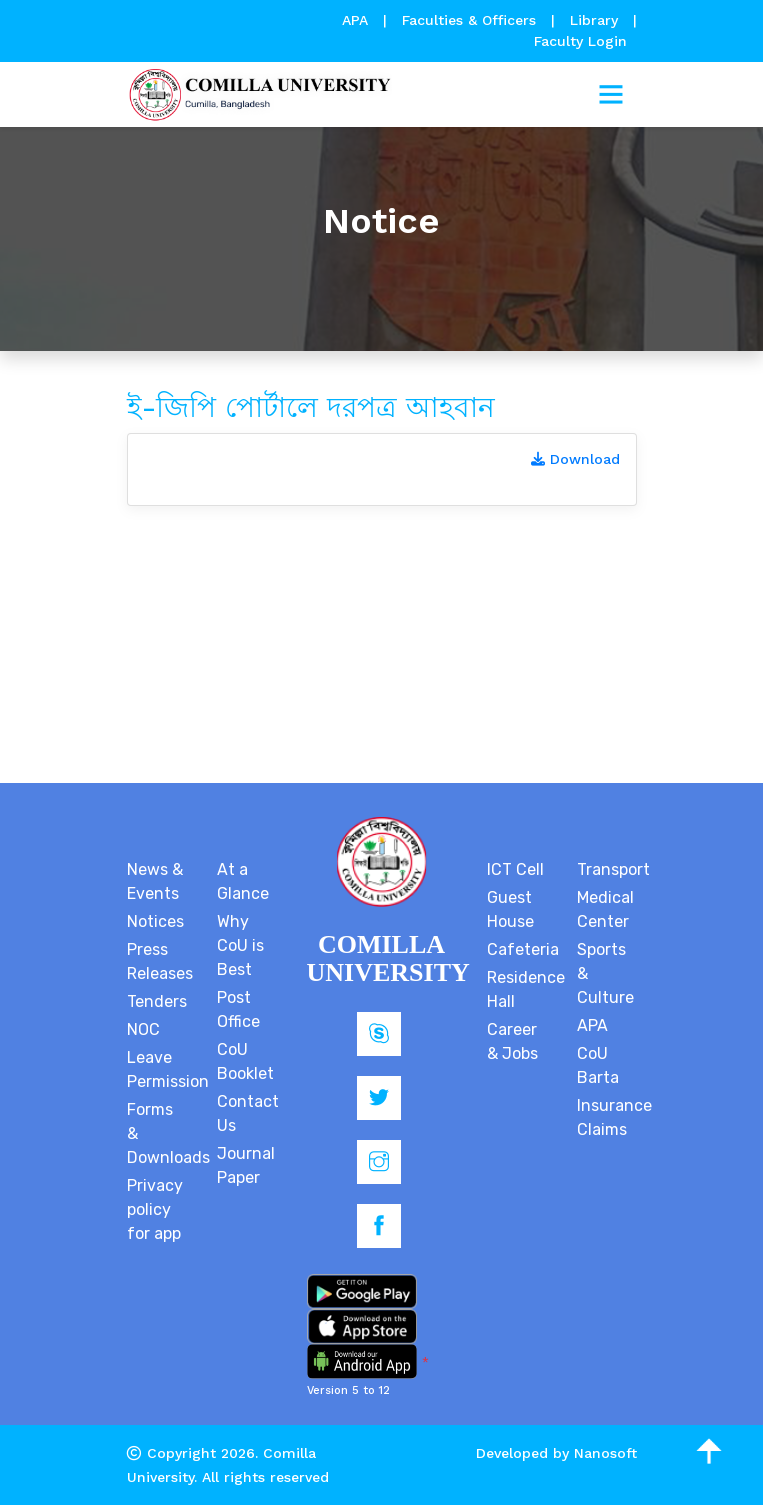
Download (575, 459)
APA (357, 20)
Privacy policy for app (155, 1209)
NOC (143, 1029)
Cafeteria (523, 949)
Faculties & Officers (469, 20)
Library (596, 20)
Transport (613, 869)
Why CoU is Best (240, 945)
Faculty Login (580, 41)
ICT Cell (515, 869)
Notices (155, 921)
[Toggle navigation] (611, 95)
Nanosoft (605, 1453)
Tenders (157, 1001)
